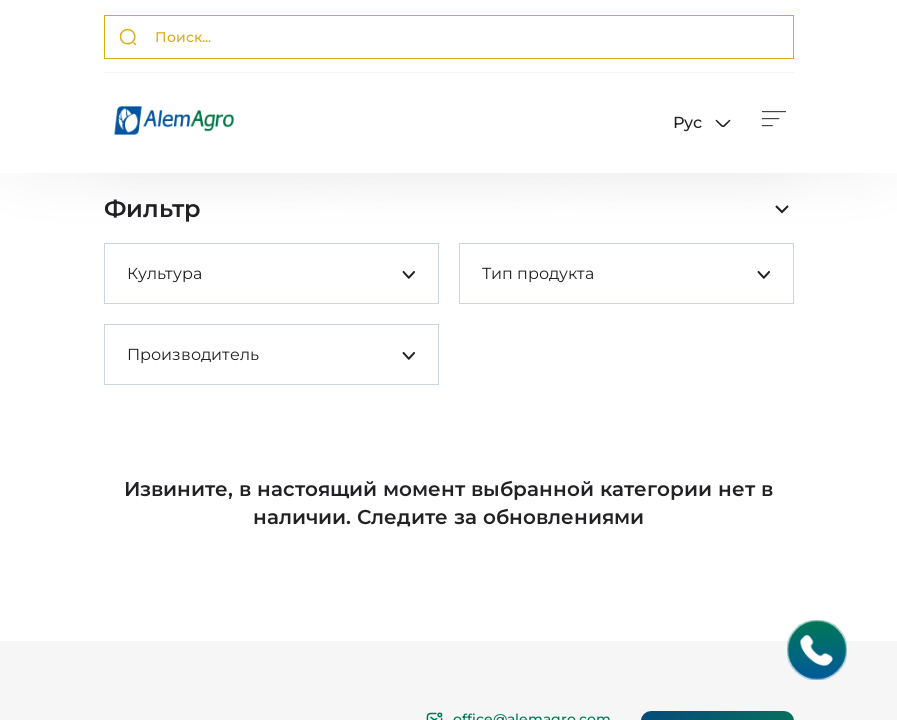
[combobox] (127, 273)
